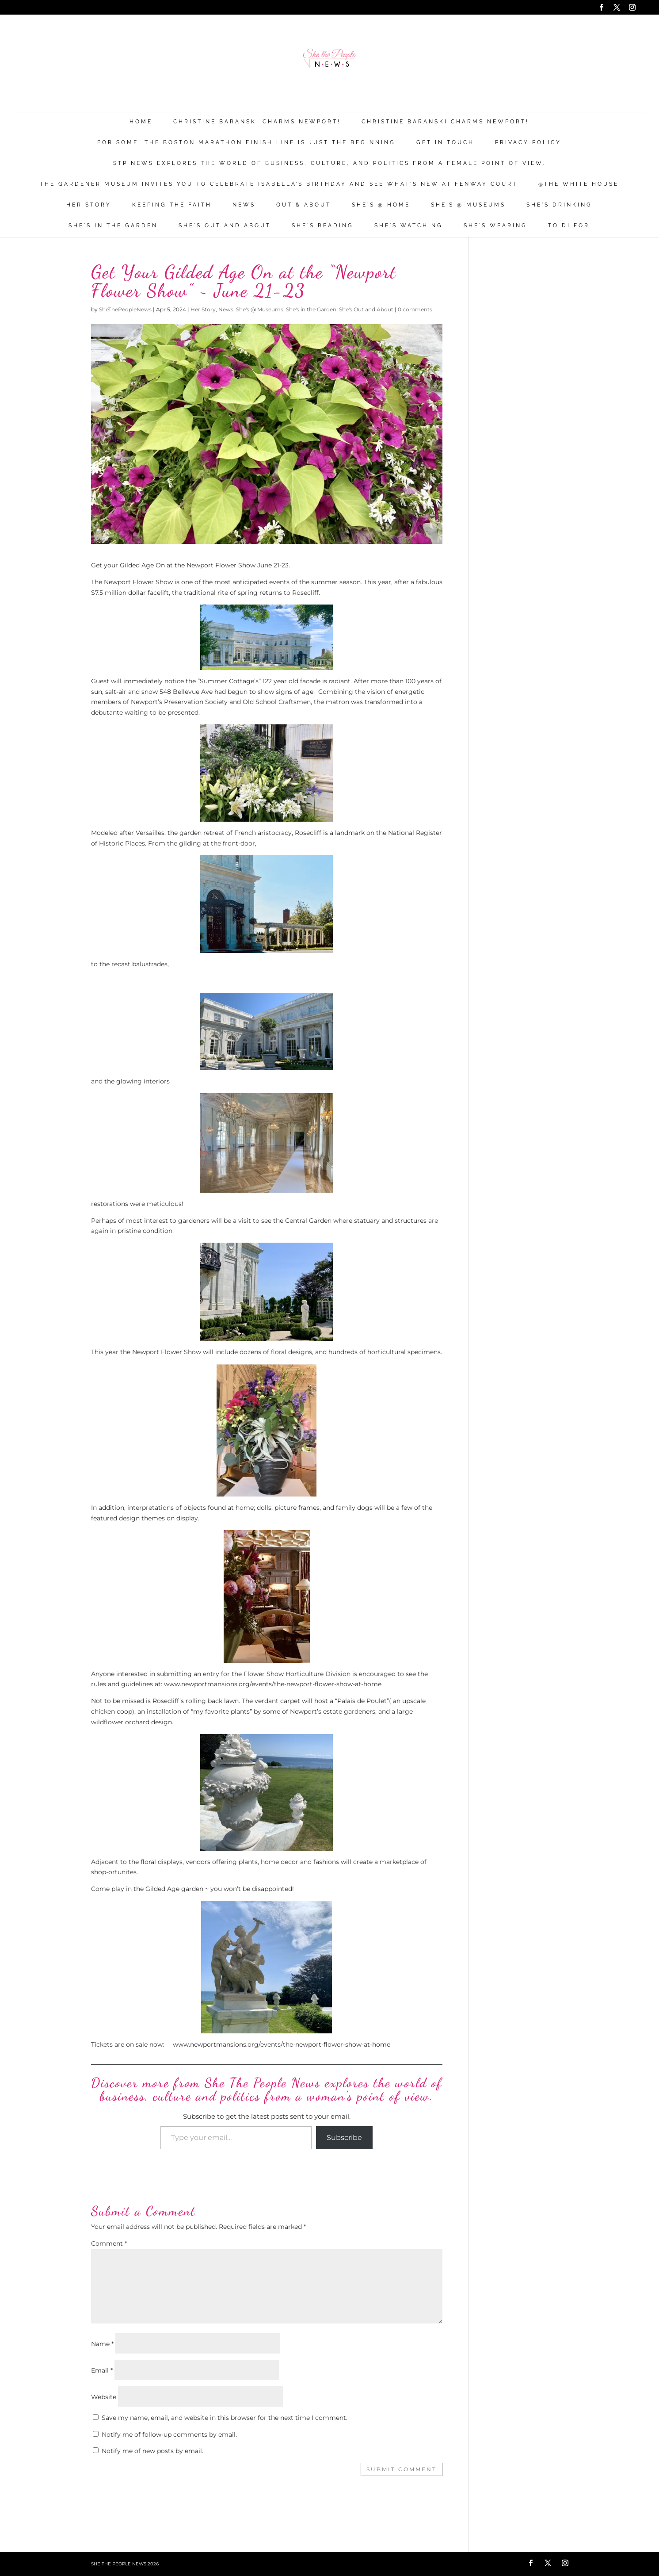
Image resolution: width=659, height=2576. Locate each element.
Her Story (88, 205)
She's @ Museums (468, 205)
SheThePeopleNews (125, 309)
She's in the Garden (113, 226)
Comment (109, 2243)
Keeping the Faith (172, 205)
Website (103, 2397)
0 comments (415, 309)
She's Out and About (225, 226)
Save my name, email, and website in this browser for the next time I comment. (224, 2418)
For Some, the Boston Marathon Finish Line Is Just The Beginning (246, 142)
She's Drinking (559, 205)
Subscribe (344, 2137)
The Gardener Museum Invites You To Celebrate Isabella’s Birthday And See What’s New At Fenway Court (279, 184)
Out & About (303, 205)
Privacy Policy (528, 142)
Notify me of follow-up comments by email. (169, 2434)
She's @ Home (381, 205)
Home (141, 122)
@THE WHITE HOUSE (578, 184)
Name (102, 2344)
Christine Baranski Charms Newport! (257, 122)
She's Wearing (495, 226)
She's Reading (323, 226)
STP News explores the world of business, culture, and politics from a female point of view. (329, 163)
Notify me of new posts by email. (152, 2451)
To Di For (569, 226)
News (243, 205)
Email (102, 2370)
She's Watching (408, 226)
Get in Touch (445, 142)
